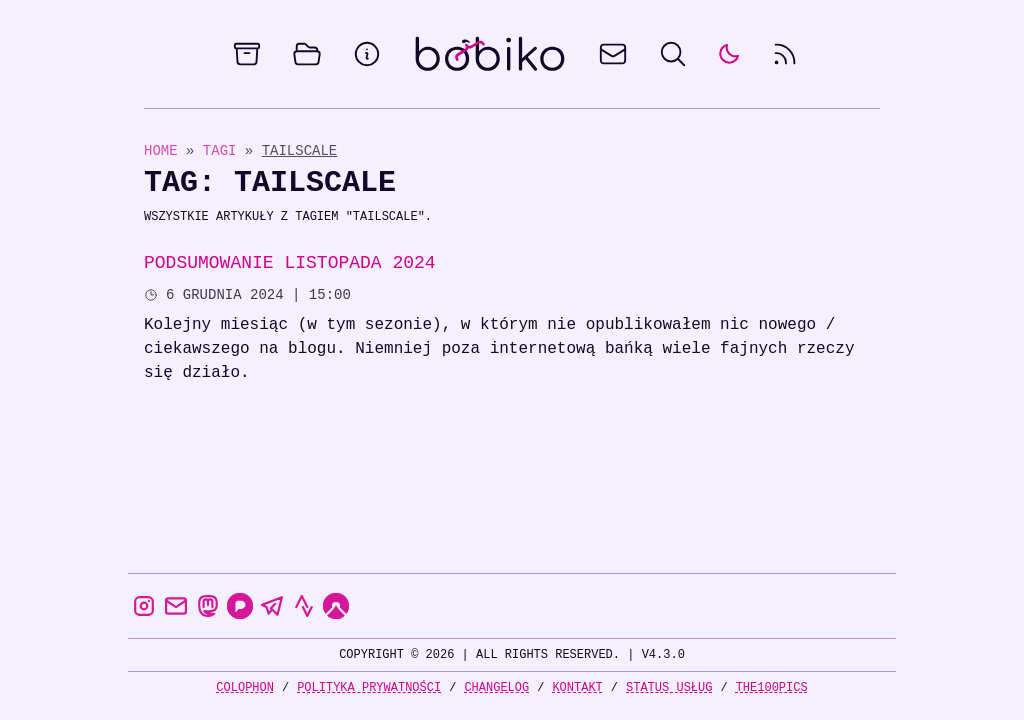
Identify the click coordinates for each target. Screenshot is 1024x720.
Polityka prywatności (369, 687)
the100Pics (772, 687)
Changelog (496, 687)
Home (161, 150)
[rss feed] (785, 54)
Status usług (669, 687)
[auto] (729, 54)
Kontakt (577, 687)
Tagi (224, 150)
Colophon (245, 687)
